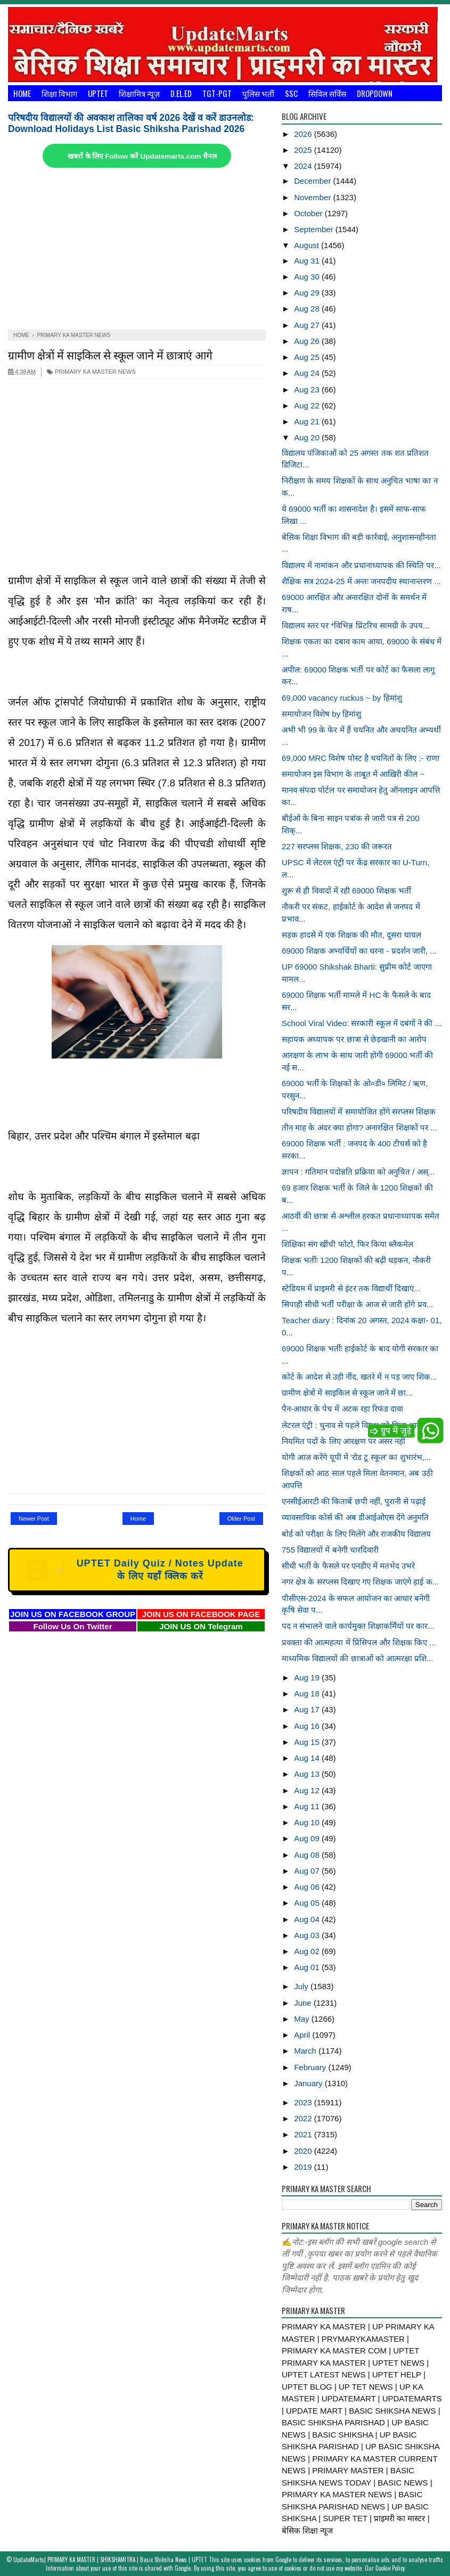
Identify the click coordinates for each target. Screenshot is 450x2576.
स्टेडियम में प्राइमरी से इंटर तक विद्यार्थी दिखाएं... (351, 1288)
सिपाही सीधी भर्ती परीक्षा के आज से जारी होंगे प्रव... (357, 1304)
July (302, 1986)
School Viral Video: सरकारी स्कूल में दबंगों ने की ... (361, 1023)
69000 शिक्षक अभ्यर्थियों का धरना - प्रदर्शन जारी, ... (359, 950)
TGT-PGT (217, 93)
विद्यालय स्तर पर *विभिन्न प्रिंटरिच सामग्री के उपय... (356, 625)
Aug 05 (308, 1902)
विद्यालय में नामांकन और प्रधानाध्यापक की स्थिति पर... (361, 565)
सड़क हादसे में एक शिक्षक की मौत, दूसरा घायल (351, 934)
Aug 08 (308, 1854)
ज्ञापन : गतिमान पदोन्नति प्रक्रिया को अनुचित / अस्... (358, 1171)
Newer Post (34, 1518)
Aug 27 (308, 325)
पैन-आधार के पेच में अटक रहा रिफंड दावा (342, 1408)
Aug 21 (308, 421)
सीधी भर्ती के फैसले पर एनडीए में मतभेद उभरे (348, 1565)
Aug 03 (308, 1935)
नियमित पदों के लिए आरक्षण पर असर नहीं (343, 1441)
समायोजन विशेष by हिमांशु (321, 713)
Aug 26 (308, 341)
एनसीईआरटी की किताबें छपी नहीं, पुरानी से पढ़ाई (354, 1501)
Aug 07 (308, 1870)
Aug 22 (308, 405)
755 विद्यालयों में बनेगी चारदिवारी (330, 1549)
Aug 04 (308, 1919)
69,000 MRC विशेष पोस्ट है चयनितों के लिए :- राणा (360, 757)
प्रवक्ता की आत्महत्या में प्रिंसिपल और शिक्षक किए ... (359, 1642)
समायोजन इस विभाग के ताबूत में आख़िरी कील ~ (353, 773)
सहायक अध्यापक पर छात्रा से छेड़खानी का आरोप (354, 1039)
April (303, 2034)
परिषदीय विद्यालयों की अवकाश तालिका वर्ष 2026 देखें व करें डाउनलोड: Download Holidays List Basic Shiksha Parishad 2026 (131, 123)
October (309, 213)
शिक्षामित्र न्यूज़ (139, 93)
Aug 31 (308, 260)
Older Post (241, 1518)
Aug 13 (308, 1773)
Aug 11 (308, 1806)
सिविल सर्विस (327, 93)
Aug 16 (308, 1725)
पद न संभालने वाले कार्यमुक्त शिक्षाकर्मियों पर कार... (358, 1625)
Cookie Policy (390, 2568)
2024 (304, 165)
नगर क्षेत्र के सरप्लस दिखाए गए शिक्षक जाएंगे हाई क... (360, 1581)
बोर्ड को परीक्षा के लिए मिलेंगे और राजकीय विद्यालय (356, 1533)
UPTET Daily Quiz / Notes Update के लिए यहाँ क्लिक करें (135, 1569)
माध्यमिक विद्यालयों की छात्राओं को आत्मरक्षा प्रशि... (357, 1658)
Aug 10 (308, 1822)
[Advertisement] (137, 249)
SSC (291, 93)
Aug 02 (308, 1951)
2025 (304, 149)
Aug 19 (308, 1677)
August (307, 245)
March (306, 2050)
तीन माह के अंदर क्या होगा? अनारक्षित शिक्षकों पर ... (359, 1127)
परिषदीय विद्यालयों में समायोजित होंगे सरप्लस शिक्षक (359, 1111)
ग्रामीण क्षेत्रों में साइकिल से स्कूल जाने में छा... (347, 1392)
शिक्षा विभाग (59, 93)
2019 (304, 2166)
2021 (304, 2134)
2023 (304, 2102)
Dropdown (374, 93)
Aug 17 (308, 1709)
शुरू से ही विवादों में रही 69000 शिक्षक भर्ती (346, 890)
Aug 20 (308, 437)
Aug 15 (308, 1741)
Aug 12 (308, 1790)
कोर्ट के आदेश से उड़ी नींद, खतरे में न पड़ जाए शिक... (359, 1376)
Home (22, 93)
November (313, 197)
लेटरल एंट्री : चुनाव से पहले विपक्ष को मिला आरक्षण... (360, 1425)
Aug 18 (308, 1693)
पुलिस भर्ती (258, 93)
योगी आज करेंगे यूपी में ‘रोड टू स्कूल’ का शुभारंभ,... (356, 1457)
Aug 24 (308, 373)
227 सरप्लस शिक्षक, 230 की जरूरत (337, 846)
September (315, 229)
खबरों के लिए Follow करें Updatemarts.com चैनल (142, 156)
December (313, 180)
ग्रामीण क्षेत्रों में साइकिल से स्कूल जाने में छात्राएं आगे (110, 354)
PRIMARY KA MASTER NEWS (91, 371)
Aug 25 (308, 357)
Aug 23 (308, 389)
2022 (304, 2118)
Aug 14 (308, 1757)
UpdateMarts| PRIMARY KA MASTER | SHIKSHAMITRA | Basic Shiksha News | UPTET (110, 2559)
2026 (304, 133)
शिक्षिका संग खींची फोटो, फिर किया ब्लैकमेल (347, 1244)
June (304, 2002)
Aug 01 (308, 1967)
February (311, 2067)
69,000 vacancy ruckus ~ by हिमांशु (342, 697)
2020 (304, 2150)
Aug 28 (308, 308)
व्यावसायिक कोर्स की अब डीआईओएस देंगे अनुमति (355, 1517)
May (303, 2018)
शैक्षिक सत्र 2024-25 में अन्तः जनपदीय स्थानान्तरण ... (361, 581)
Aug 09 (308, 1838)
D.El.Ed (181, 93)
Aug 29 (308, 292)
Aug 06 (308, 1886)
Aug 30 (308, 276)
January (309, 2083)
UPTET (98, 93)
